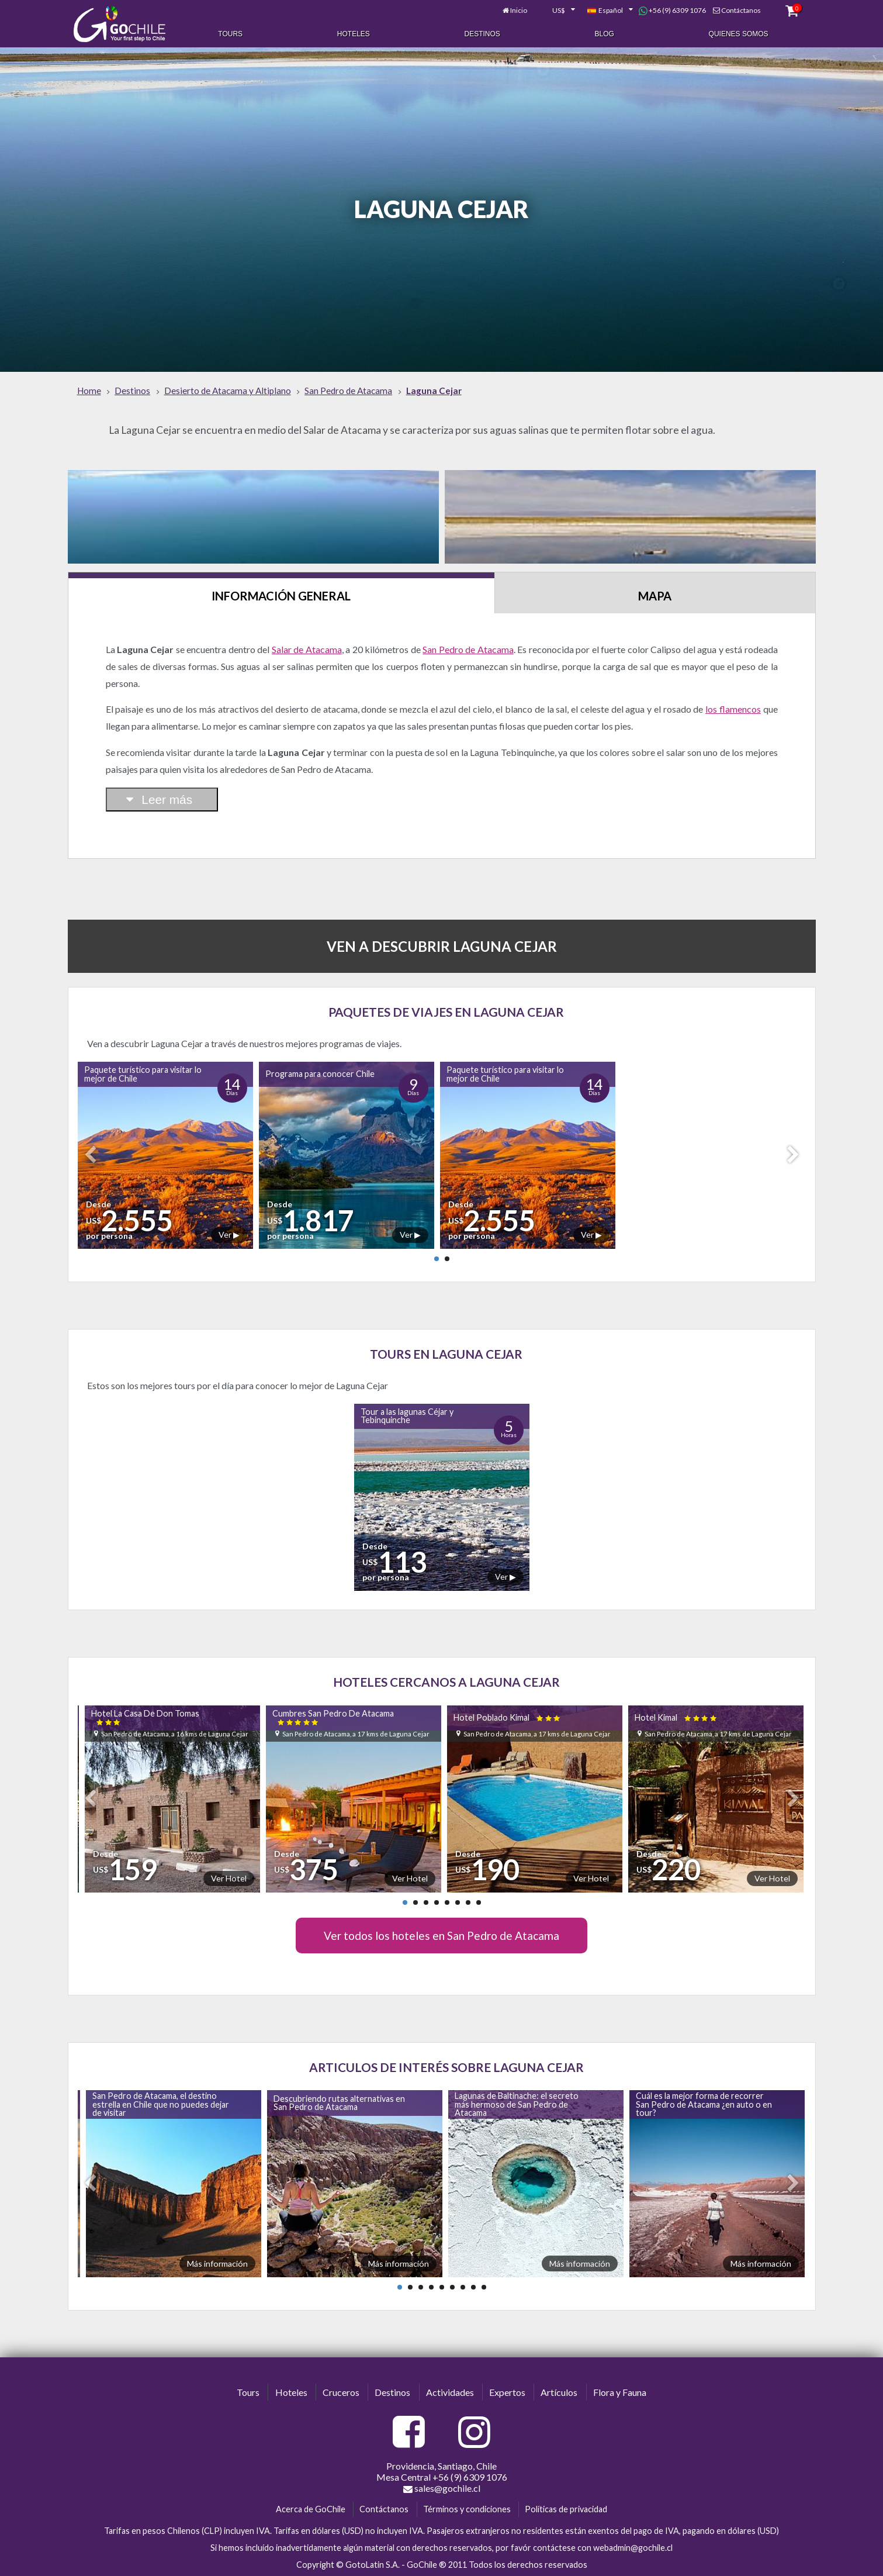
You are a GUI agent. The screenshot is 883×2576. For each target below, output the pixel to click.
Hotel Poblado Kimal (507, 1717)
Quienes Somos (738, 34)
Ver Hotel (229, 1878)
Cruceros (341, 2392)
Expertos (507, 2392)
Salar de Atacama (307, 649)
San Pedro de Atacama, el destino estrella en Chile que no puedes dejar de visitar (160, 2104)
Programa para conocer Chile (320, 1074)
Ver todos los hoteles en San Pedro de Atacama (441, 1935)
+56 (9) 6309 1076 (672, 10)
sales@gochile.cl (441, 2488)
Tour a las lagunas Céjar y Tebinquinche (407, 1416)
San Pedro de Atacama (468, 649)
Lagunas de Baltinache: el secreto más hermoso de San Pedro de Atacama (517, 2104)
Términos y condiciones (467, 2509)
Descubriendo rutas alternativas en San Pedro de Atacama (339, 2103)
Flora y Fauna (619, 2392)
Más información (217, 2263)
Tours (230, 34)
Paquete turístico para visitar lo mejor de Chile (143, 1074)
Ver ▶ (229, 1234)
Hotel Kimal (676, 1717)
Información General (281, 596)
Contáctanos (741, 10)
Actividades (450, 2392)
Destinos (482, 34)
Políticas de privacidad (566, 2509)
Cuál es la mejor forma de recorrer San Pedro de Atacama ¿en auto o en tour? (704, 2104)
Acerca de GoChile (310, 2509)
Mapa (654, 596)
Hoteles (353, 34)
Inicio (518, 10)
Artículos (559, 2392)
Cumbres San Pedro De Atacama (333, 1717)
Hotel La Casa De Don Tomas (145, 1717)
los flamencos (733, 708)
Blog (604, 34)
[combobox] (557, 10)
